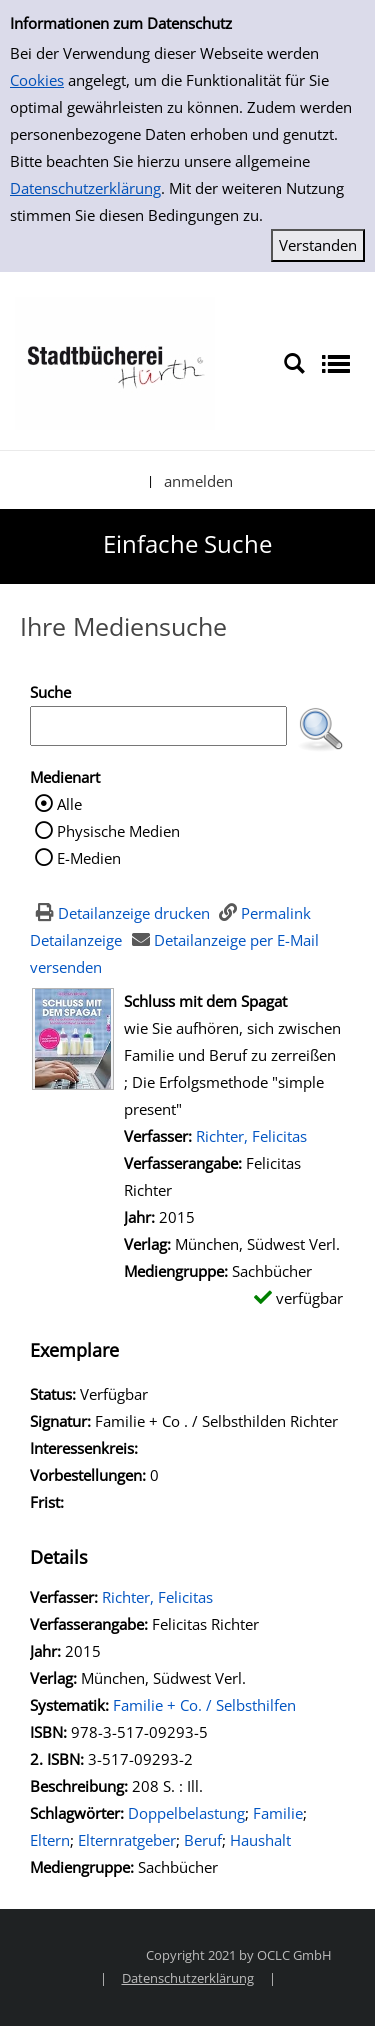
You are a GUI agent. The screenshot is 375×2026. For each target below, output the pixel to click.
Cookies (37, 80)
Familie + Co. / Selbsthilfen (204, 1705)
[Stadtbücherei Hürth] (115, 362)
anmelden (198, 481)
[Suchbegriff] (158, 726)
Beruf (203, 1840)
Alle (69, 804)
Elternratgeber (127, 1840)
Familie (278, 1813)
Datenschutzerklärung (85, 188)
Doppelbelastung (186, 1813)
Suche (50, 692)
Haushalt (260, 1840)
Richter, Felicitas (251, 1136)
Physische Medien (118, 831)
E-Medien (89, 858)
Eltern (50, 1840)
